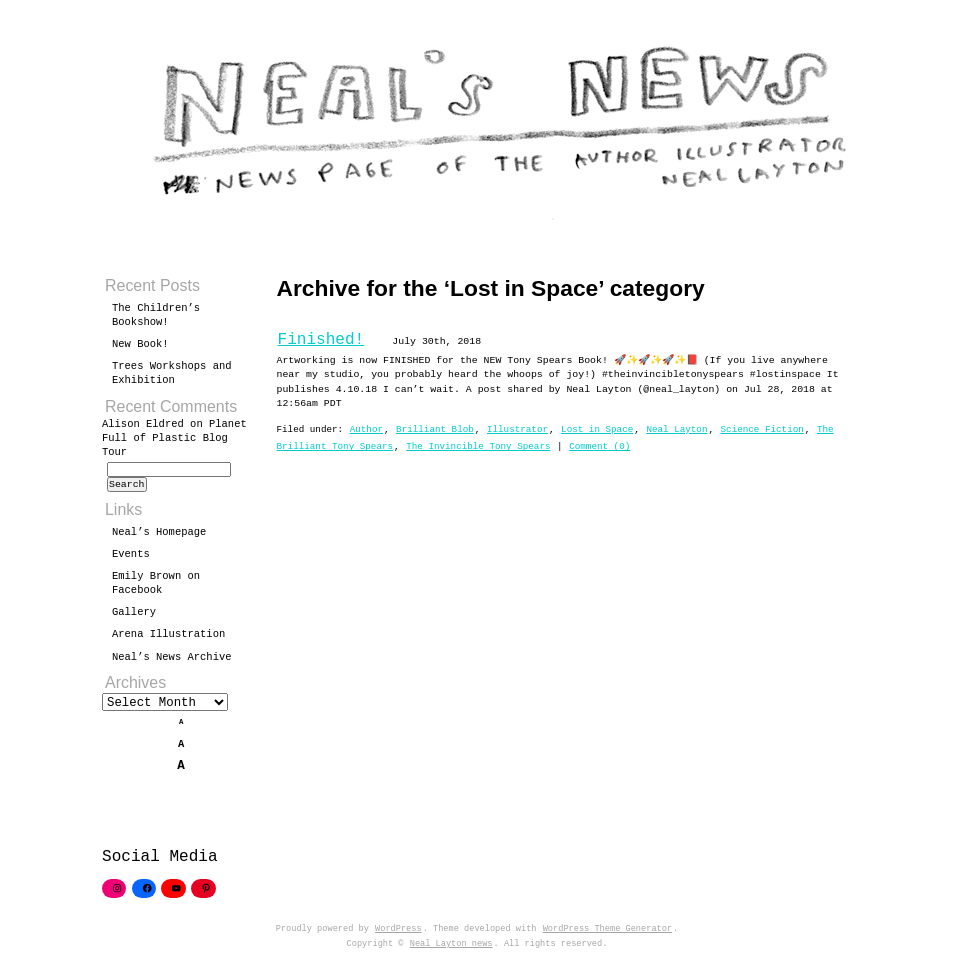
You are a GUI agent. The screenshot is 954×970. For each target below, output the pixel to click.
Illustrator (517, 429)
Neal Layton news (451, 953)
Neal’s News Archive (172, 663)
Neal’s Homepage (159, 538)
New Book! (140, 344)
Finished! (321, 340)
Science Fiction (762, 429)
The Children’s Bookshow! (156, 315)
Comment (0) (599, 446)
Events (131, 560)
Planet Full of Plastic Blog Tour (174, 438)
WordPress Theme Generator (607, 938)
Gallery (134, 618)
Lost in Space (597, 429)
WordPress (398, 938)
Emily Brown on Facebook (156, 589)
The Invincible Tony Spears (478, 446)
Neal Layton (676, 429)
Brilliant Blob (435, 429)
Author (366, 429)
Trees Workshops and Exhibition (172, 373)
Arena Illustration (168, 640)
